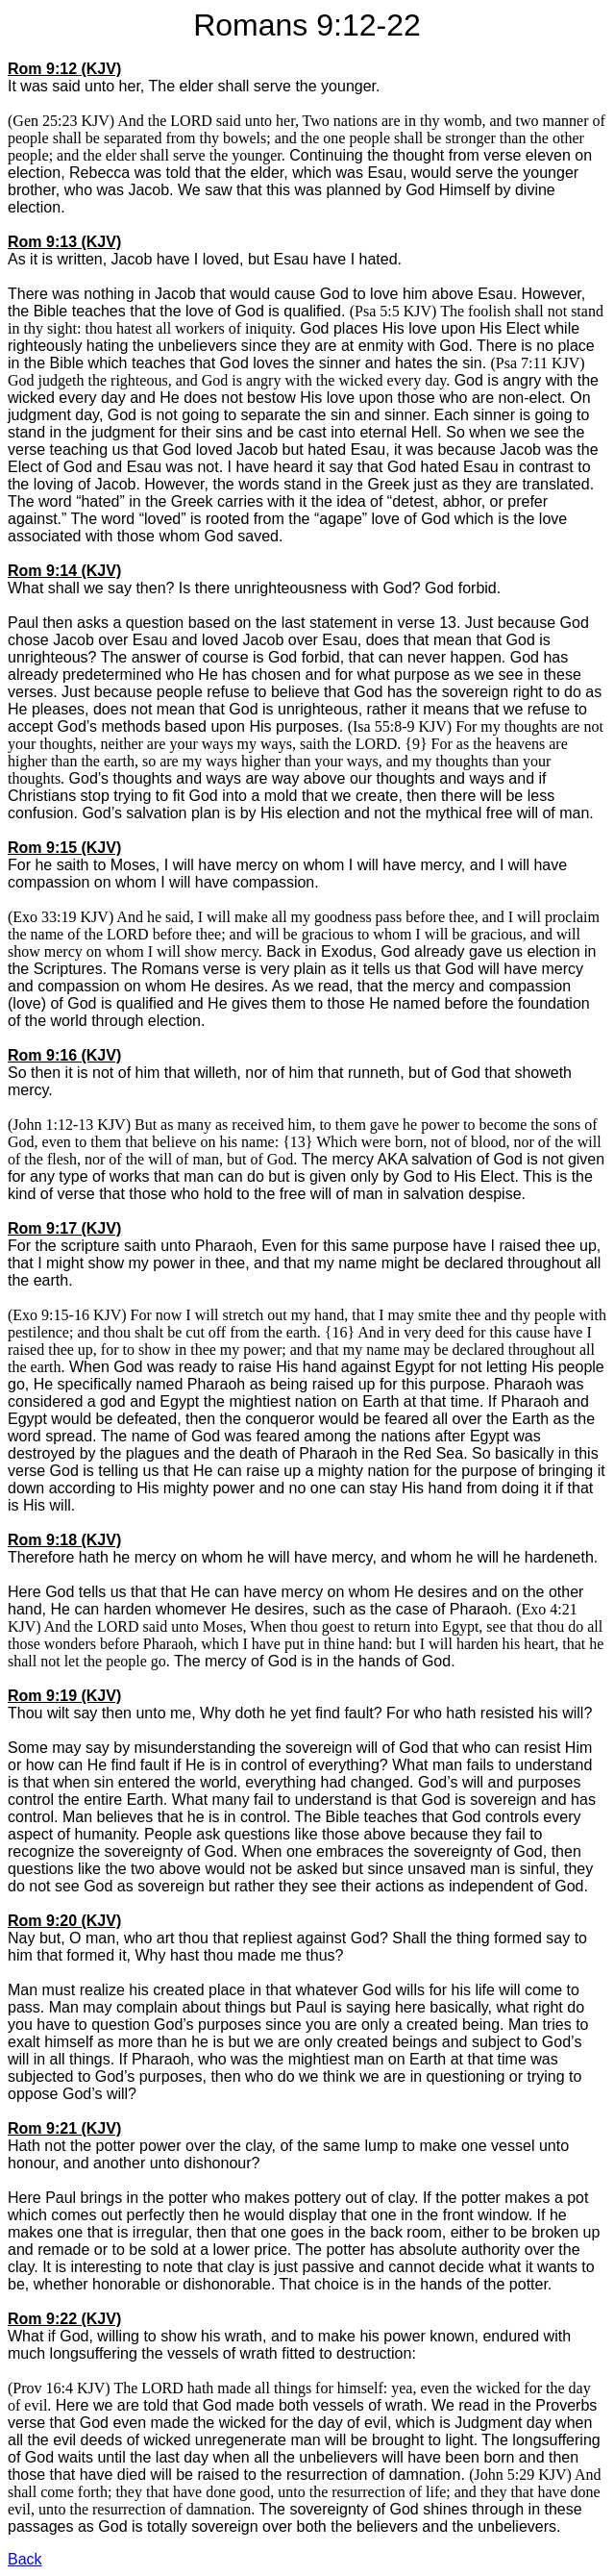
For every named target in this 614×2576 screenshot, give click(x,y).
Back (25, 2559)
